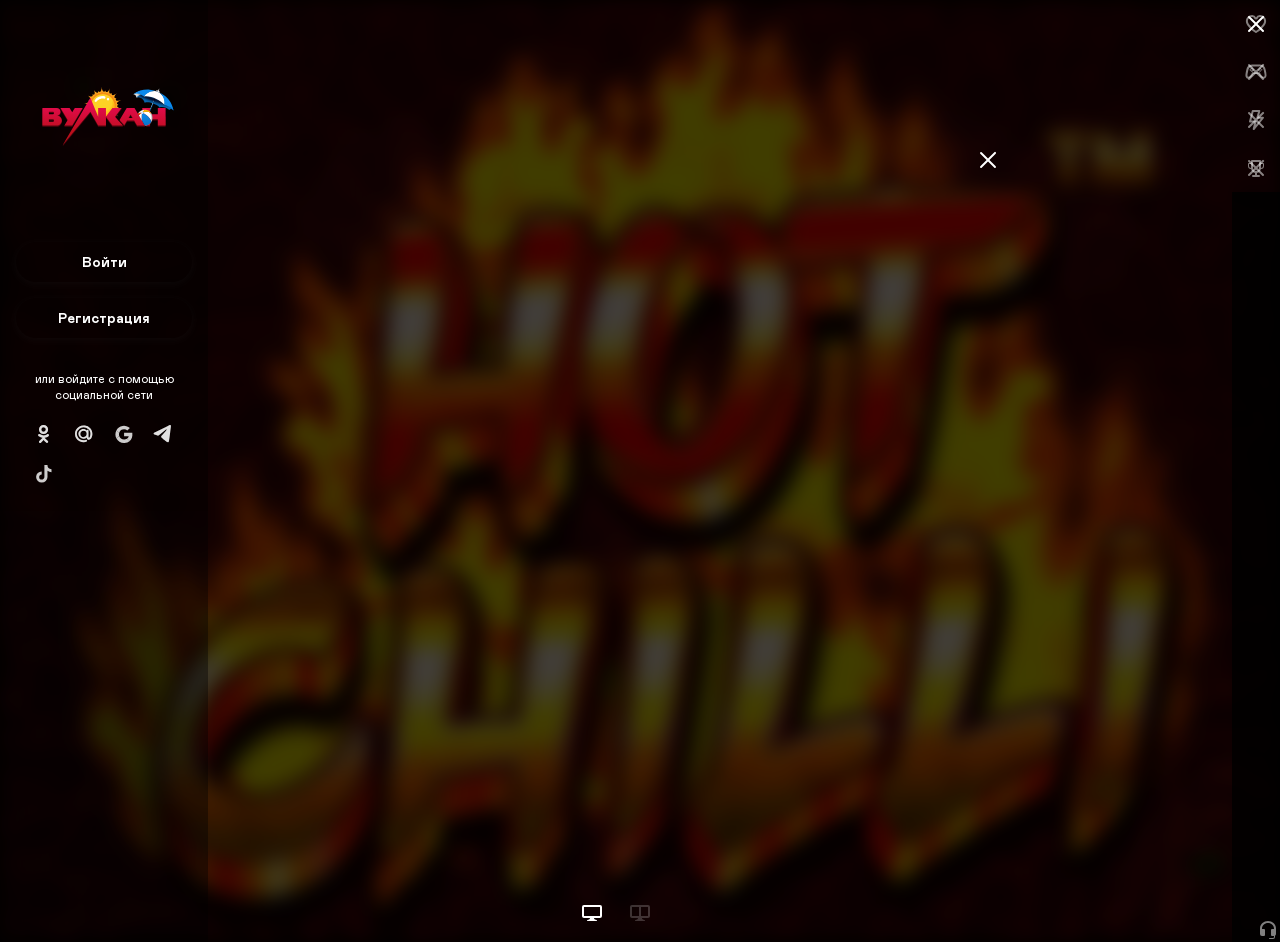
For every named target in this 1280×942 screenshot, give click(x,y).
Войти (104, 261)
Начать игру (1128, 889)
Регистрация (104, 317)
